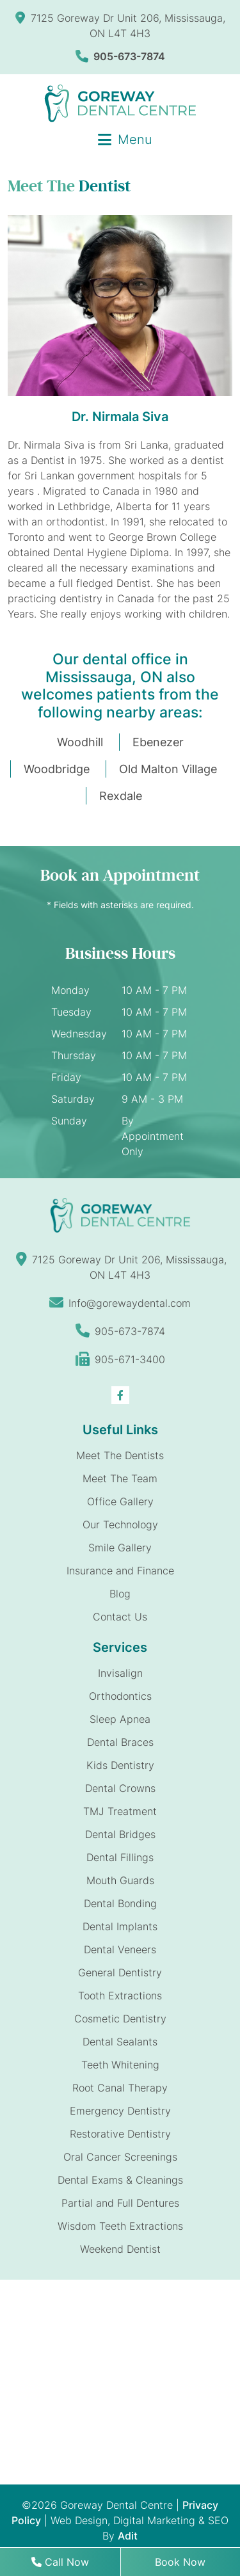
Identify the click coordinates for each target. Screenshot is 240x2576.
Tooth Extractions (120, 1995)
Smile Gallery (120, 1547)
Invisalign (120, 1673)
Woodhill (80, 742)
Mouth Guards (120, 1880)
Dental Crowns (120, 1788)
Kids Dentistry (120, 1765)
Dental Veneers (120, 1949)
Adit (128, 2535)
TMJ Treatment (120, 1811)
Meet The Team (120, 1478)
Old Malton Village (168, 769)
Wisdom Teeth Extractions (120, 2226)
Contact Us (120, 1616)
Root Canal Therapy (120, 2087)
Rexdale (120, 796)
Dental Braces (120, 1742)
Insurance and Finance (120, 1570)
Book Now (180, 2562)
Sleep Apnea (120, 1719)
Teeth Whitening (120, 2064)
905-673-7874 (120, 56)
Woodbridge (57, 769)
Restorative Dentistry (120, 2133)
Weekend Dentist (120, 2249)
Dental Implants (120, 1926)
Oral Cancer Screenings (120, 2156)
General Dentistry (120, 1972)
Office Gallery (120, 1501)
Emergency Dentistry (120, 2110)
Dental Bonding (120, 1903)
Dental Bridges (120, 1834)
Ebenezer (158, 742)
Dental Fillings (120, 1857)
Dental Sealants (120, 2041)
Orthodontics (120, 1696)
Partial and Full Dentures (120, 2202)
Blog (120, 1593)
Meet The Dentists (120, 1455)
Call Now (60, 2562)
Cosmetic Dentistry (120, 2018)
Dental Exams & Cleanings (120, 2179)
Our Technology (120, 1524)
